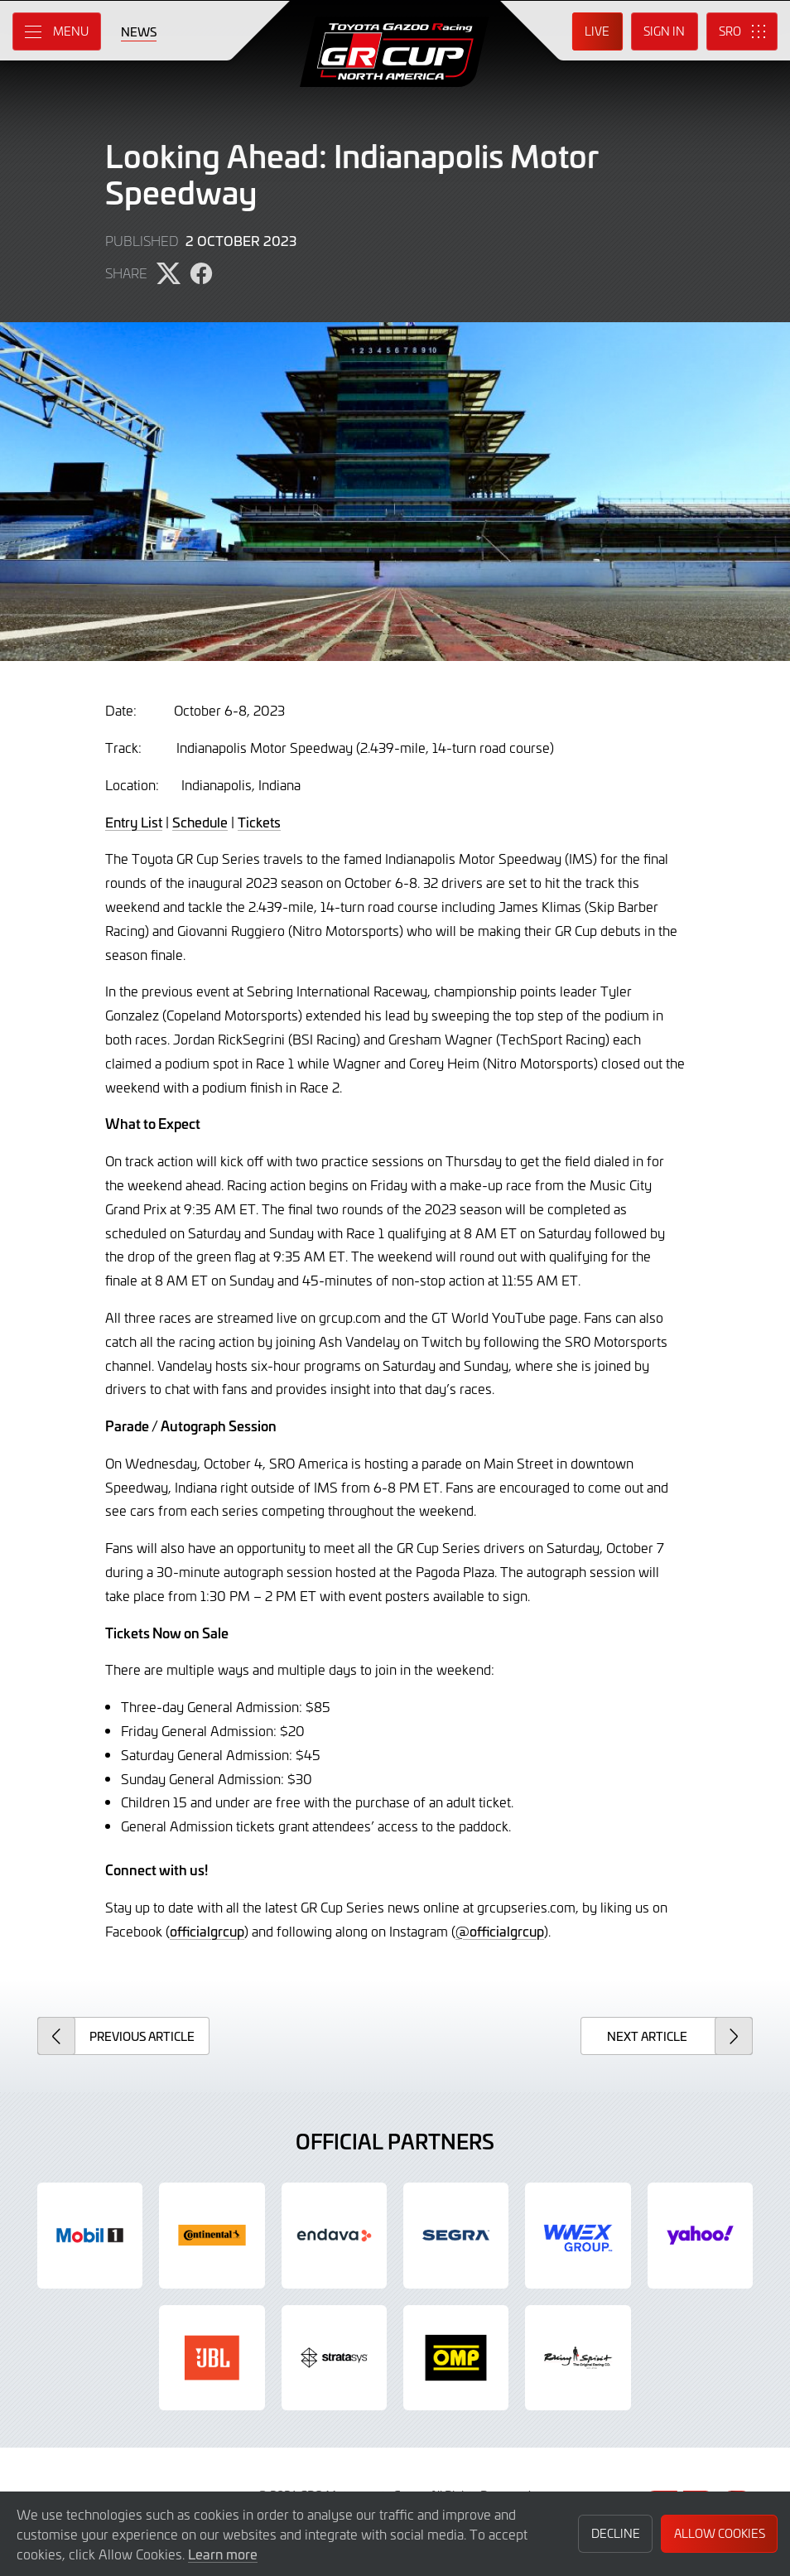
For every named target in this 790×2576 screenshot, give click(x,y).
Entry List (133, 822)
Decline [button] (615, 2533)
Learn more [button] (223, 2554)
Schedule (200, 822)
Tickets (259, 822)
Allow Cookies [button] (719, 2533)
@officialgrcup (499, 1931)
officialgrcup (207, 1931)
